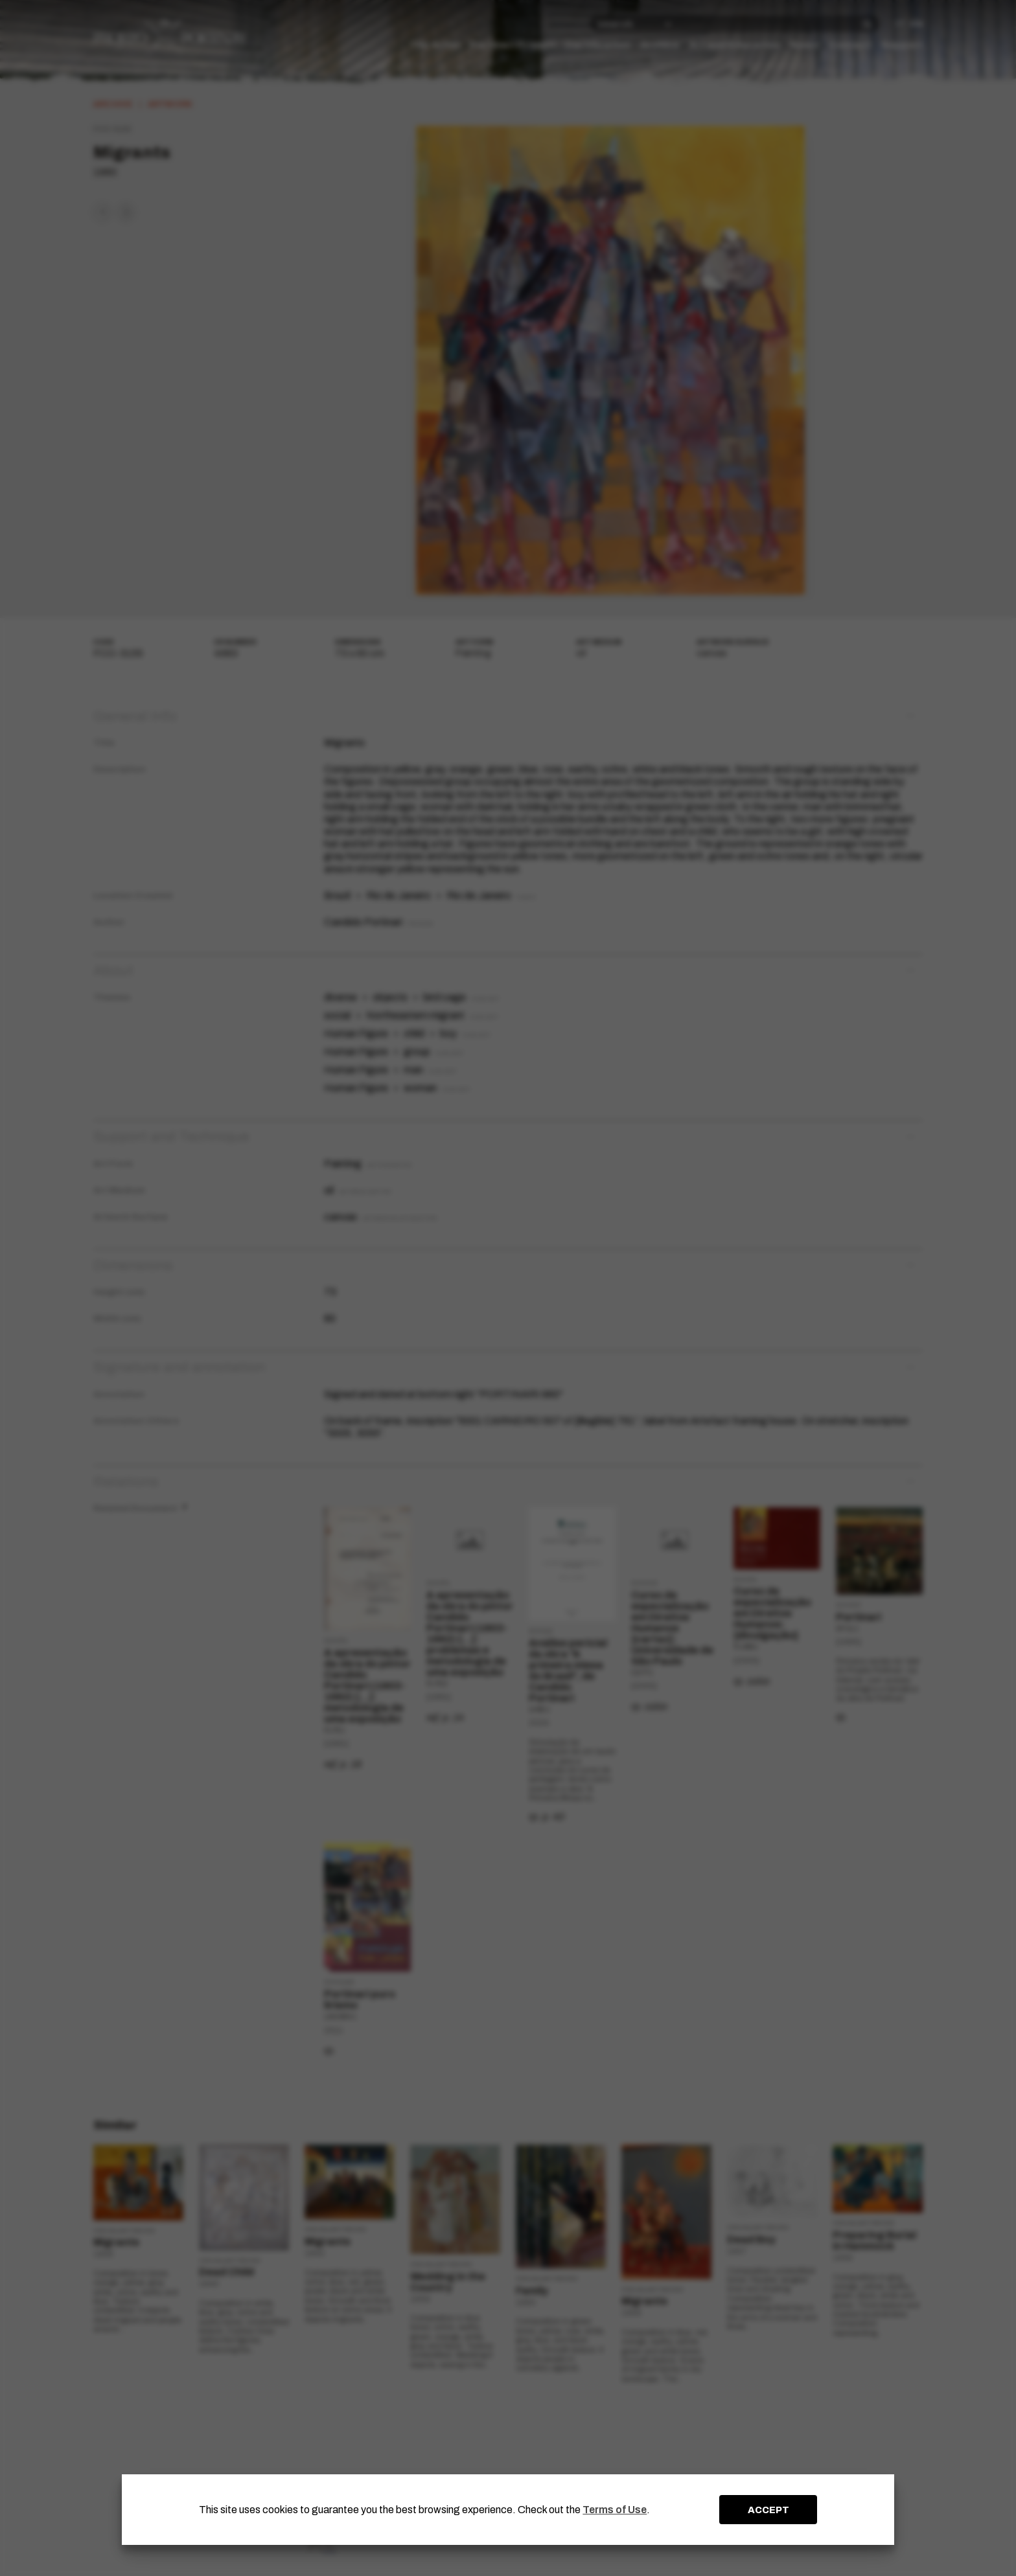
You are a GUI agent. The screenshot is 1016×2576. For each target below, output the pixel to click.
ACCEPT (768, 2510)
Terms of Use (615, 2509)
